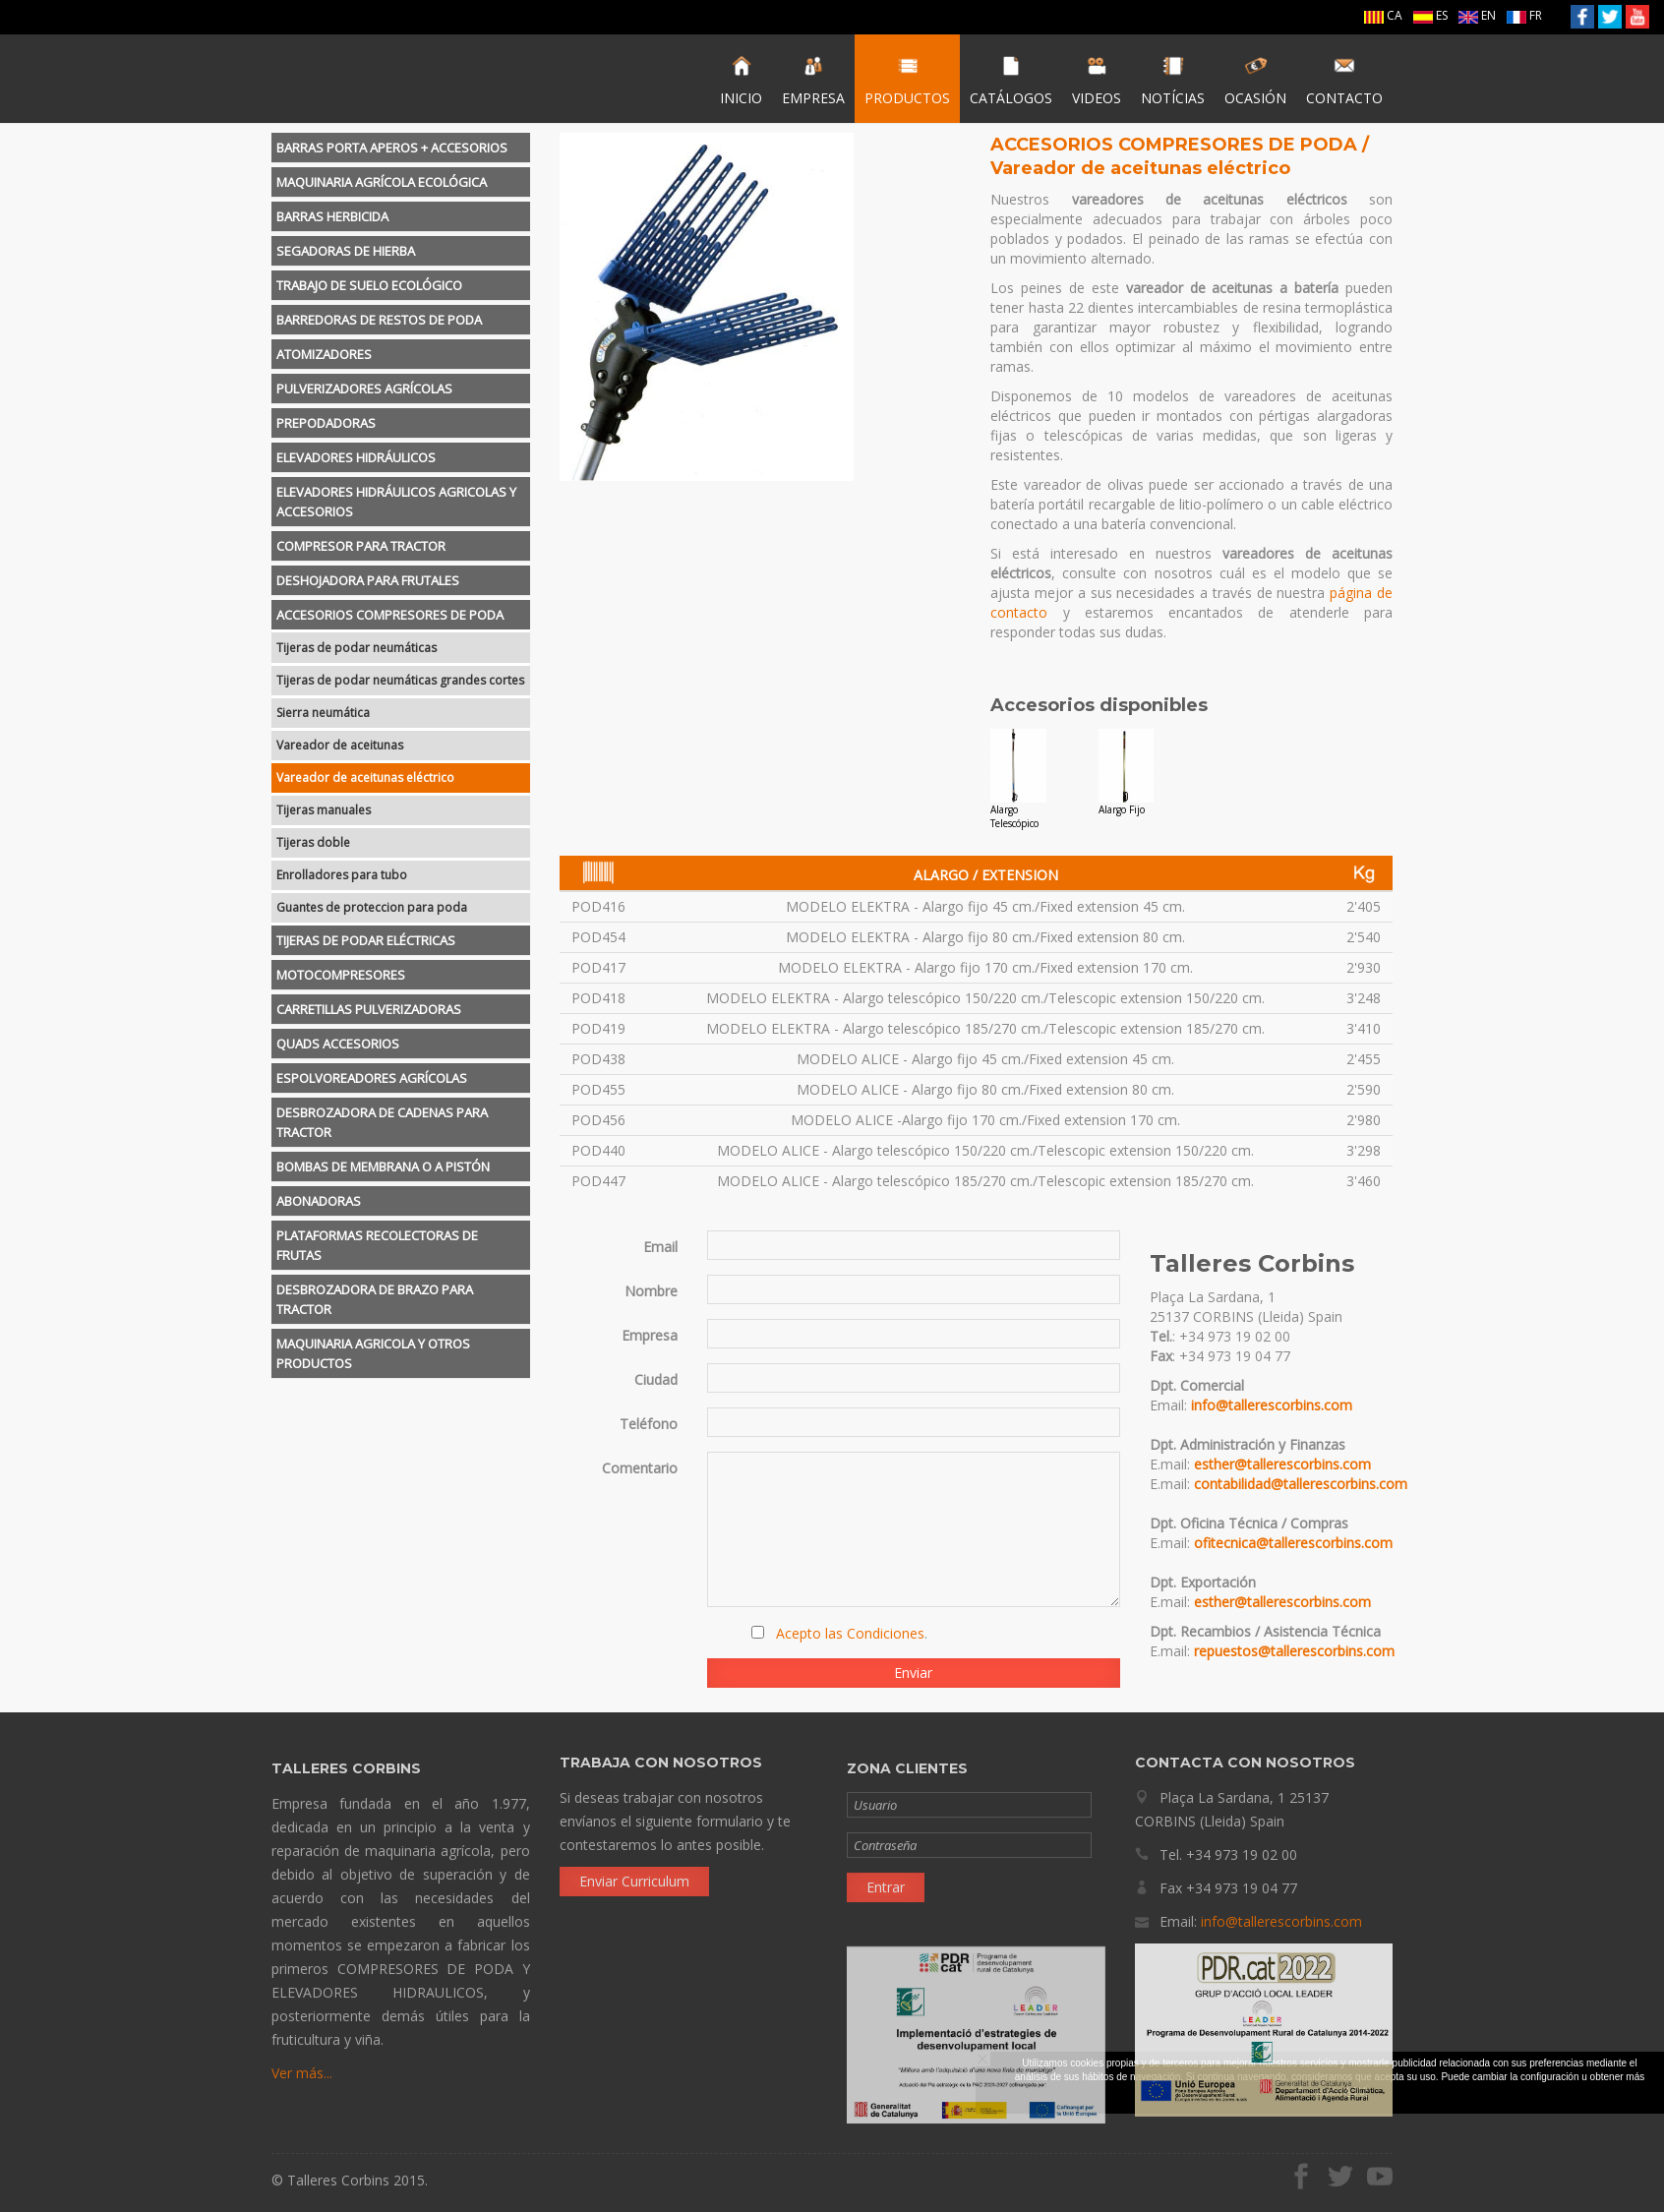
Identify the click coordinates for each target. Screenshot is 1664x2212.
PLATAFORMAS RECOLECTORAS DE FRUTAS (377, 1245)
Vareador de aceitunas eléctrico (365, 777)
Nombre (651, 1291)
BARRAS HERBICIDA (332, 216)
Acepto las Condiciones (850, 1633)
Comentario (640, 1468)
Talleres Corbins (372, 78)
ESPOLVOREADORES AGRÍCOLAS (371, 1078)
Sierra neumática (323, 712)
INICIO (741, 80)
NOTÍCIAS (1173, 80)
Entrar (885, 1893)
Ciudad (656, 1379)
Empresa (650, 1335)
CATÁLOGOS (1011, 80)
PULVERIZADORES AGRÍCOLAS (364, 388)
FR (1524, 15)
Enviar (913, 1672)
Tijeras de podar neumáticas (356, 647)
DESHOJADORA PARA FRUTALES (367, 580)
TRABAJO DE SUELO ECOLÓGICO (369, 285)
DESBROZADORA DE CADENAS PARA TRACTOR (382, 1122)
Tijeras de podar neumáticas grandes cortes (400, 680)
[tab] (400, 147)
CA (1383, 15)
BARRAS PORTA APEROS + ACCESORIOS (391, 147)
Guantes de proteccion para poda (371, 907)
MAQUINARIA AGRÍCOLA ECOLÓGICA (381, 182)
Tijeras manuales (323, 810)
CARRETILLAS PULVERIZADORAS (368, 1009)
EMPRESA (813, 80)
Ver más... (301, 2079)
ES (1430, 15)
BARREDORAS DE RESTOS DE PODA (379, 320)
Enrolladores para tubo (341, 875)
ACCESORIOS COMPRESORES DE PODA (390, 615)
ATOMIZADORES (324, 354)
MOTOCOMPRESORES (340, 975)
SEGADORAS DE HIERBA (345, 251)
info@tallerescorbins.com (1271, 1405)
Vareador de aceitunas (339, 745)
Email (660, 1246)
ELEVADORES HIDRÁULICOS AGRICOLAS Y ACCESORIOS (396, 501)
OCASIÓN (1255, 80)
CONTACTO (1344, 80)
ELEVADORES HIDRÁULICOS (356, 457)
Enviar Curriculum (634, 1873)
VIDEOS (1096, 80)
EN (1477, 15)
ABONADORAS (318, 1201)
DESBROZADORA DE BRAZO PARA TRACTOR (374, 1299)
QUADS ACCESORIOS (337, 1043)
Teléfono (649, 1423)
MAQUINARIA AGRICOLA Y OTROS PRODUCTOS (373, 1353)
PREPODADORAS (326, 423)
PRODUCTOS (907, 80)
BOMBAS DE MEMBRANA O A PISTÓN (383, 1166)
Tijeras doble (313, 842)
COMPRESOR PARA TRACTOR (361, 546)
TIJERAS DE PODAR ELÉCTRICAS (365, 940)
